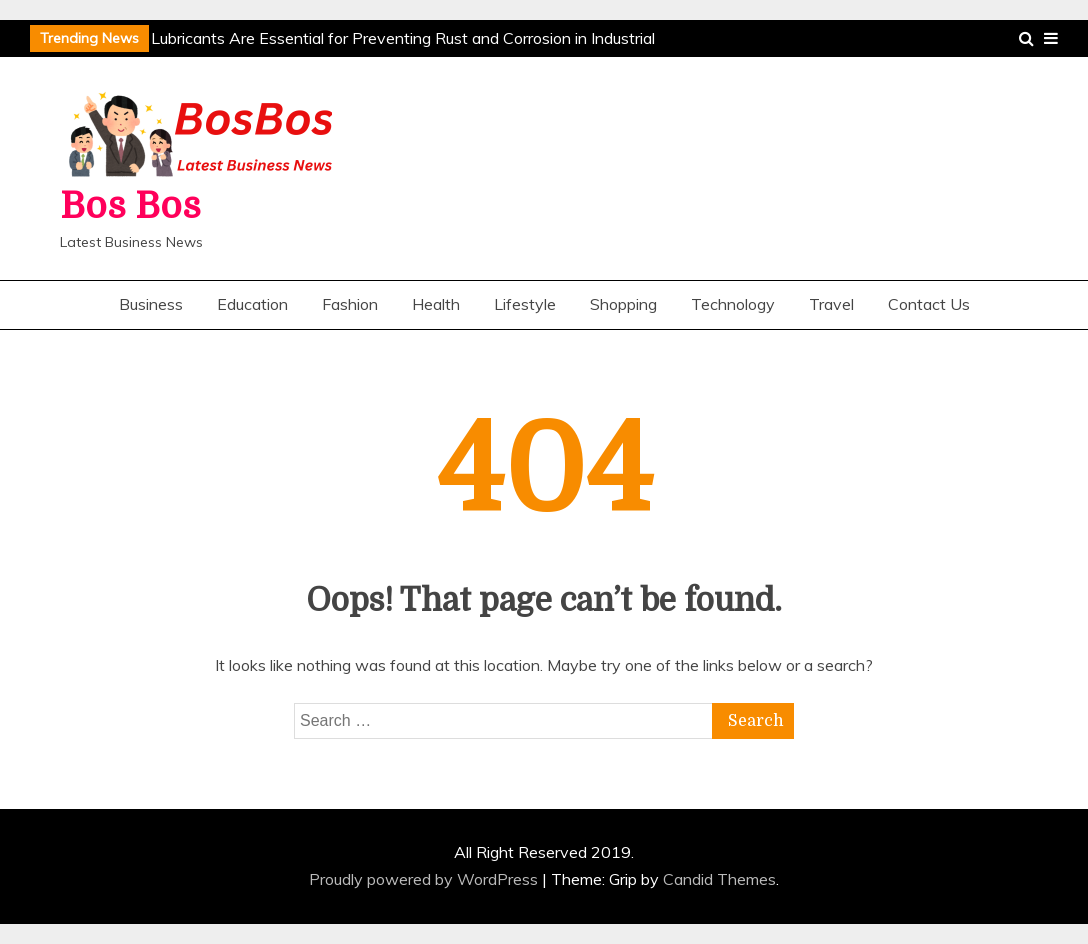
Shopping (623, 304)
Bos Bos (130, 206)
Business (151, 304)
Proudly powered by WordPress (425, 879)
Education (252, 304)
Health (436, 304)
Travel (831, 304)
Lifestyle (525, 304)
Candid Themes (719, 879)
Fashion (350, 304)
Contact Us (929, 304)
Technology (733, 304)
